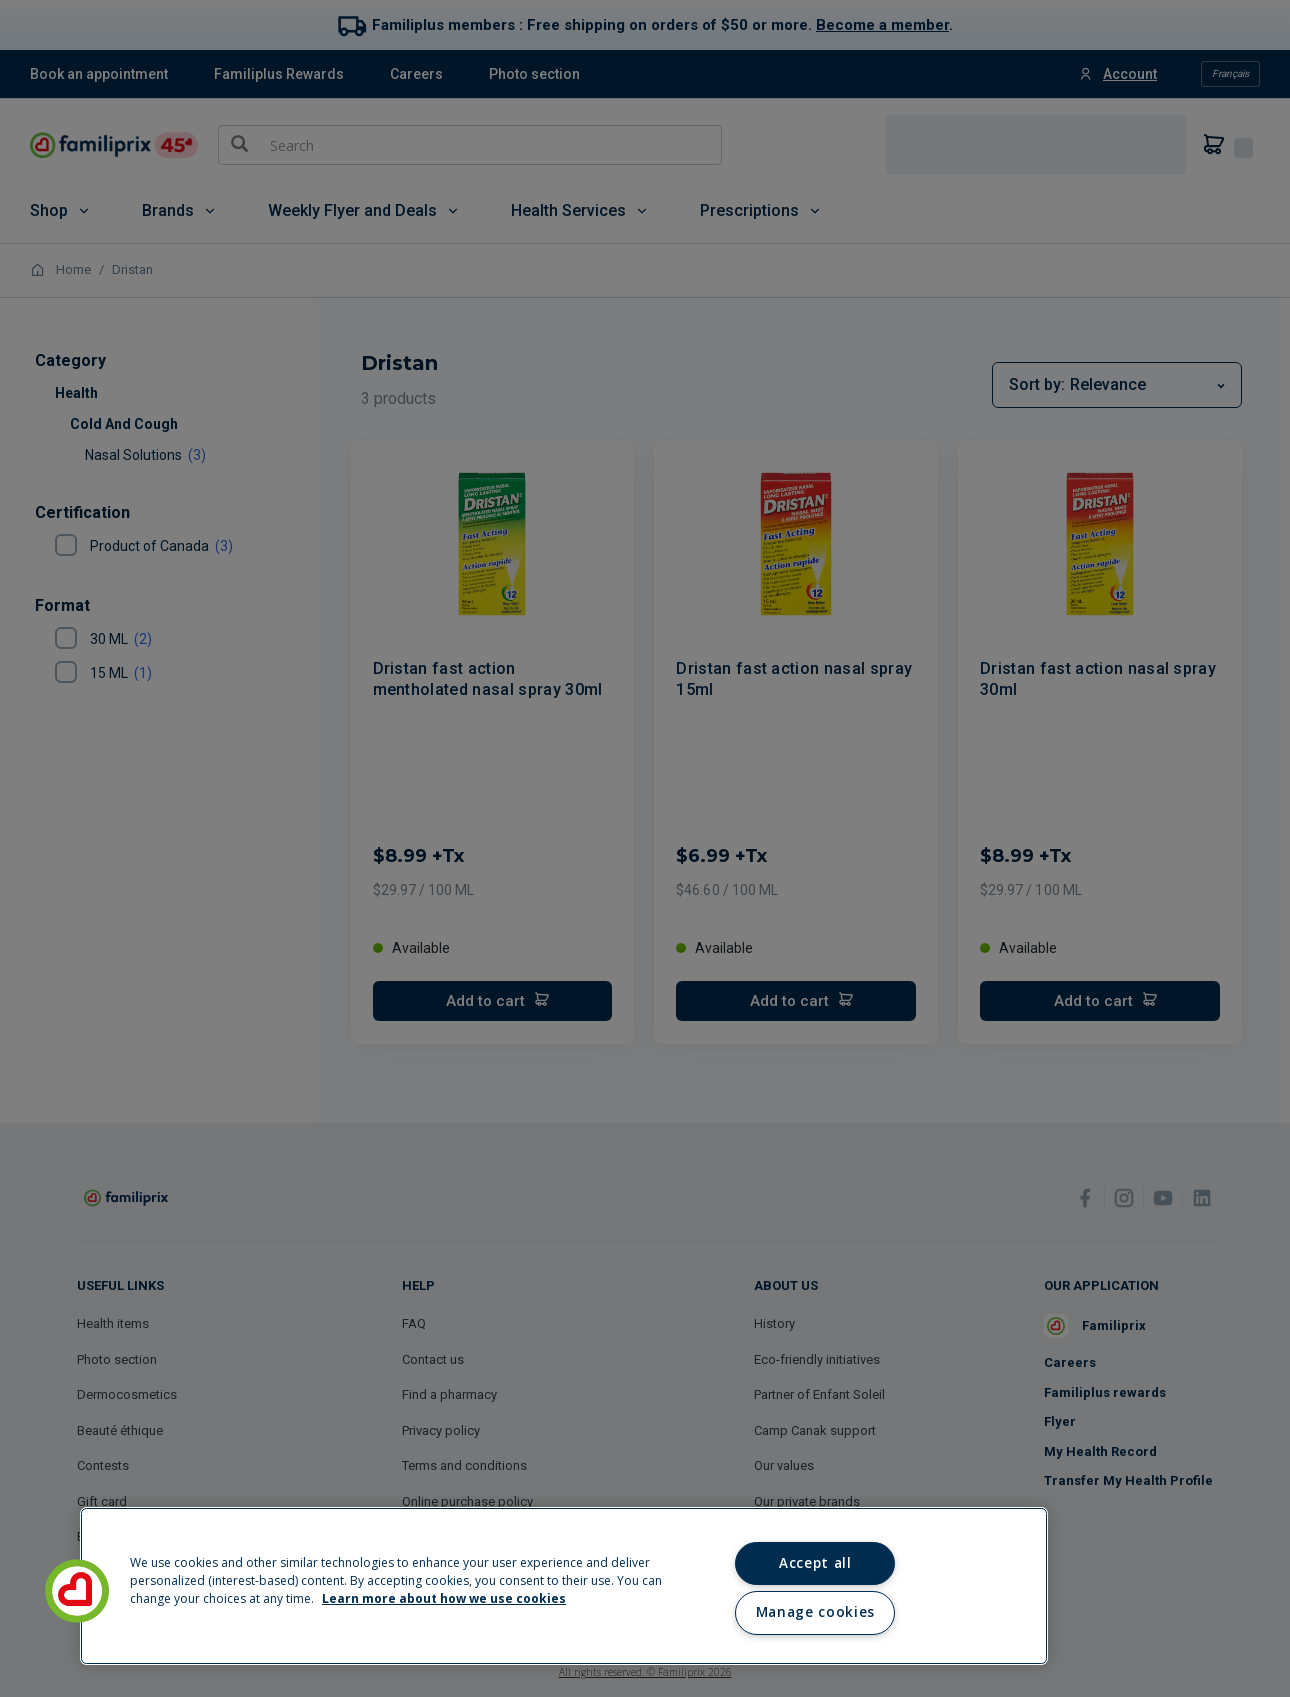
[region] (564, 1586)
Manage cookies (815, 1612)
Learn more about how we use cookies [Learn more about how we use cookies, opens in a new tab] (444, 1598)
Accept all (815, 1563)
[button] (77, 1591)
